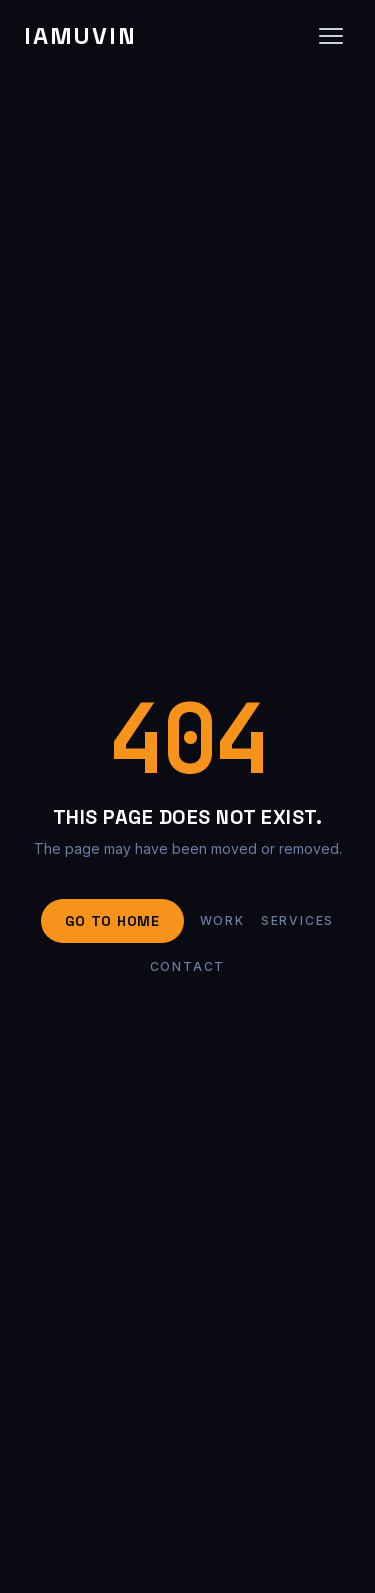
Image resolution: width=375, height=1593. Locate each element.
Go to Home (112, 921)
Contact (188, 966)
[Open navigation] (331, 36)
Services (297, 920)
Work (222, 920)
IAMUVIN (80, 35)
